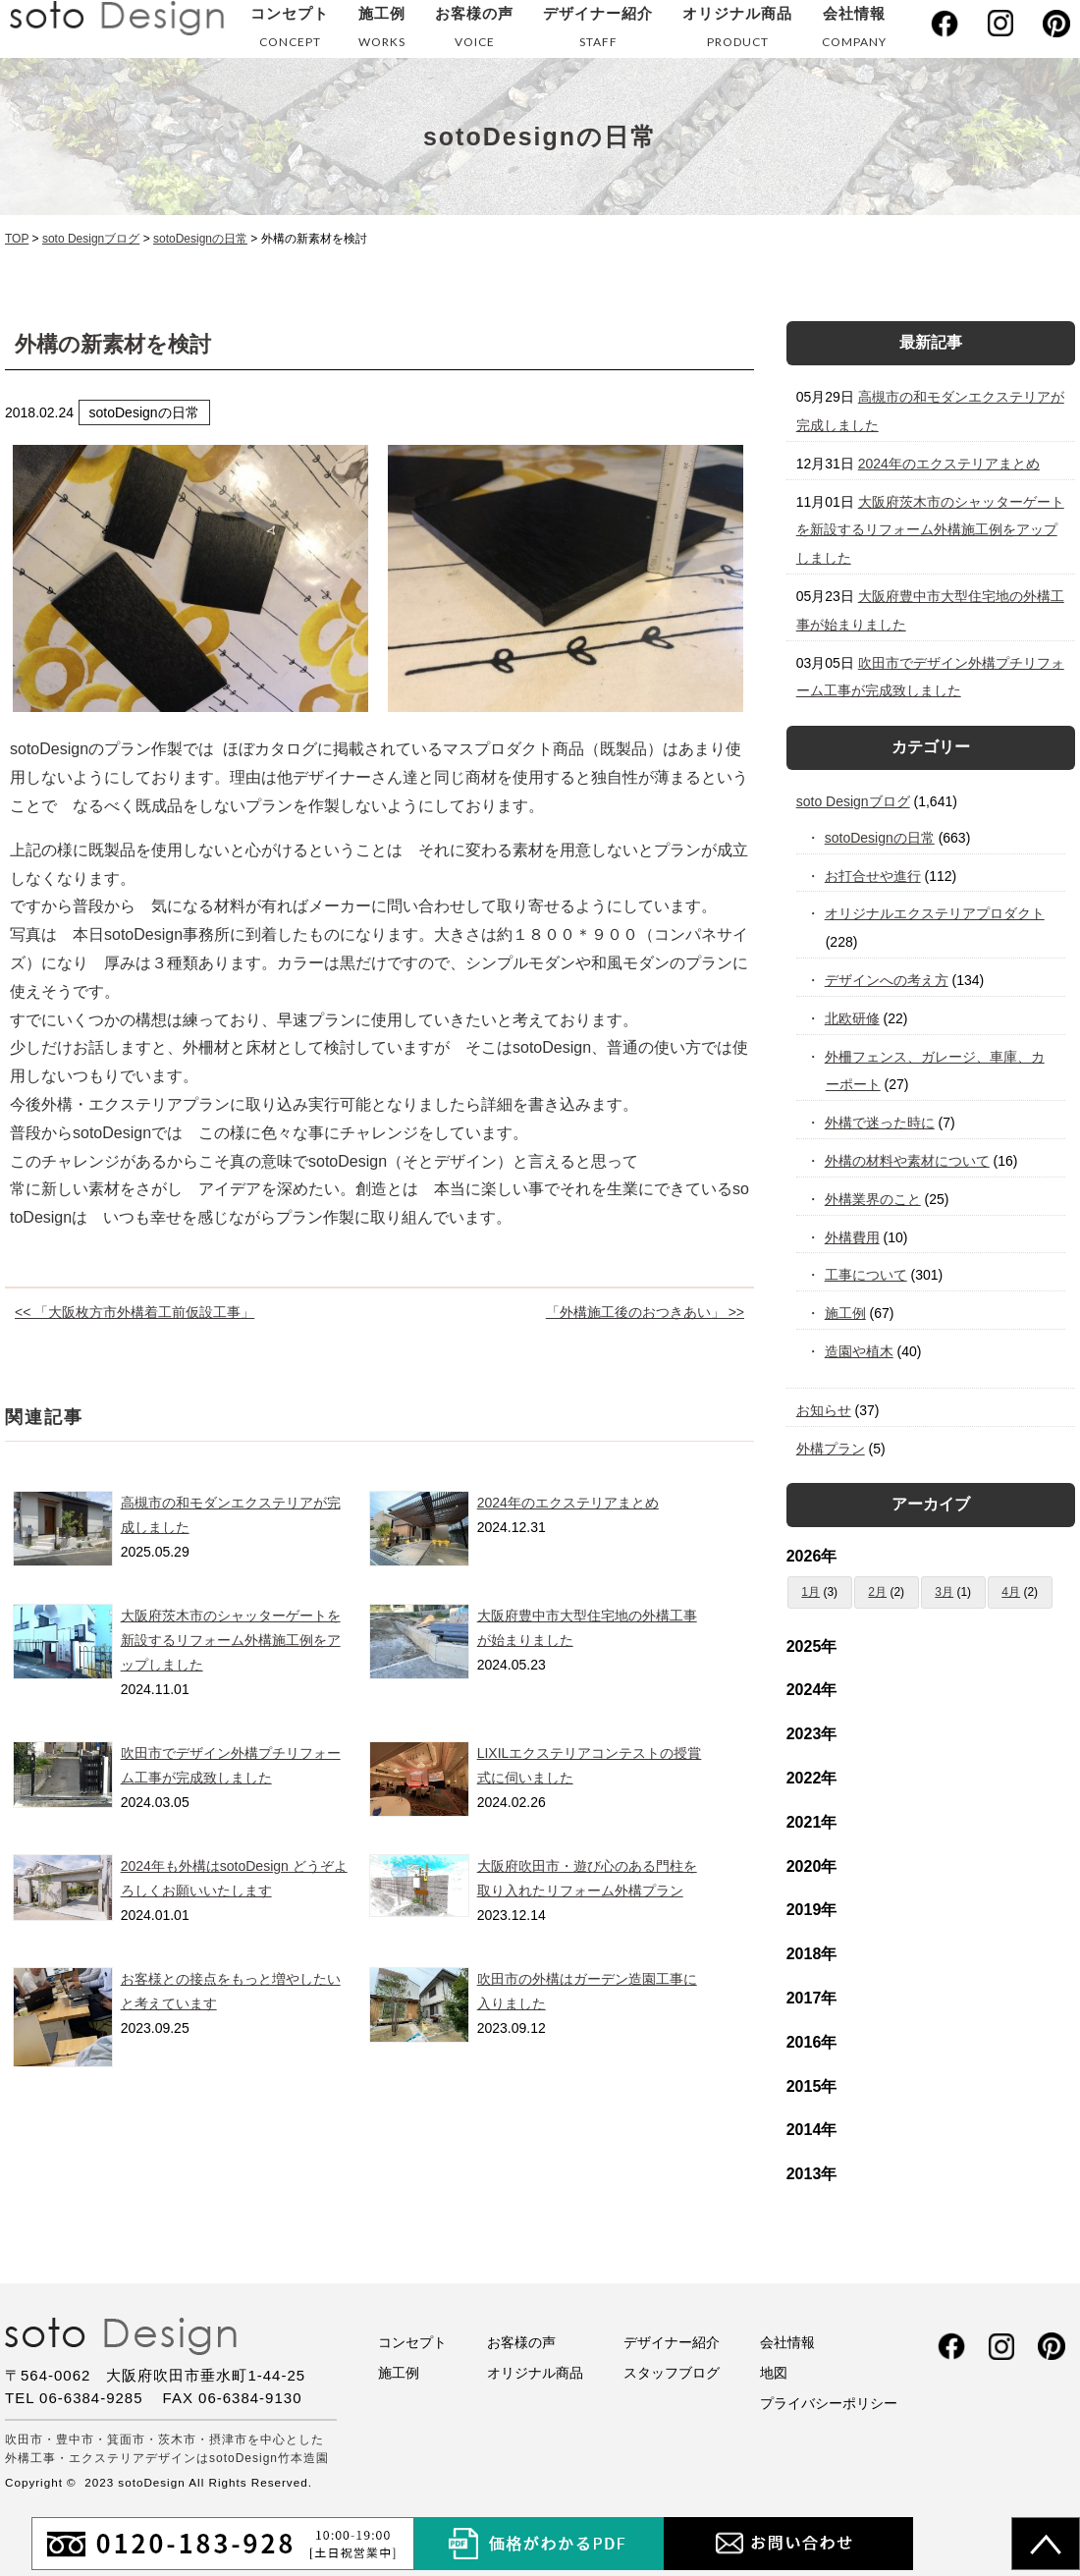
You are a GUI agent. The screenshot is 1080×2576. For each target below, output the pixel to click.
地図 (773, 2373)
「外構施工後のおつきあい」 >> (645, 1312)
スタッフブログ (671, 2373)
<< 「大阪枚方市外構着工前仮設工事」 (134, 1312)
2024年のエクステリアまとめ (568, 1502)
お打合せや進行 (873, 876)
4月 (1010, 1592)
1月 (810, 1592)
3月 (944, 1592)
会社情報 (854, 31)
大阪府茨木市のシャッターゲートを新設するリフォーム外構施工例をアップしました (231, 1640)
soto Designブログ (853, 801)
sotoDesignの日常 (880, 838)
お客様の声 (474, 31)
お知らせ (823, 1410)
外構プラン (830, 1448)
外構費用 (853, 1237)
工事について (866, 1275)
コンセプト (289, 31)
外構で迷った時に (880, 1122)
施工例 (381, 31)
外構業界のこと (873, 1199)
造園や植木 (859, 1351)
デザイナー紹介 (598, 31)
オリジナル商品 (737, 31)
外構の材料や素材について (908, 1161)
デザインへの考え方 (887, 980)
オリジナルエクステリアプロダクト (935, 913)
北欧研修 (853, 1018)
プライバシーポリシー (828, 2403)
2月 (877, 1592)
